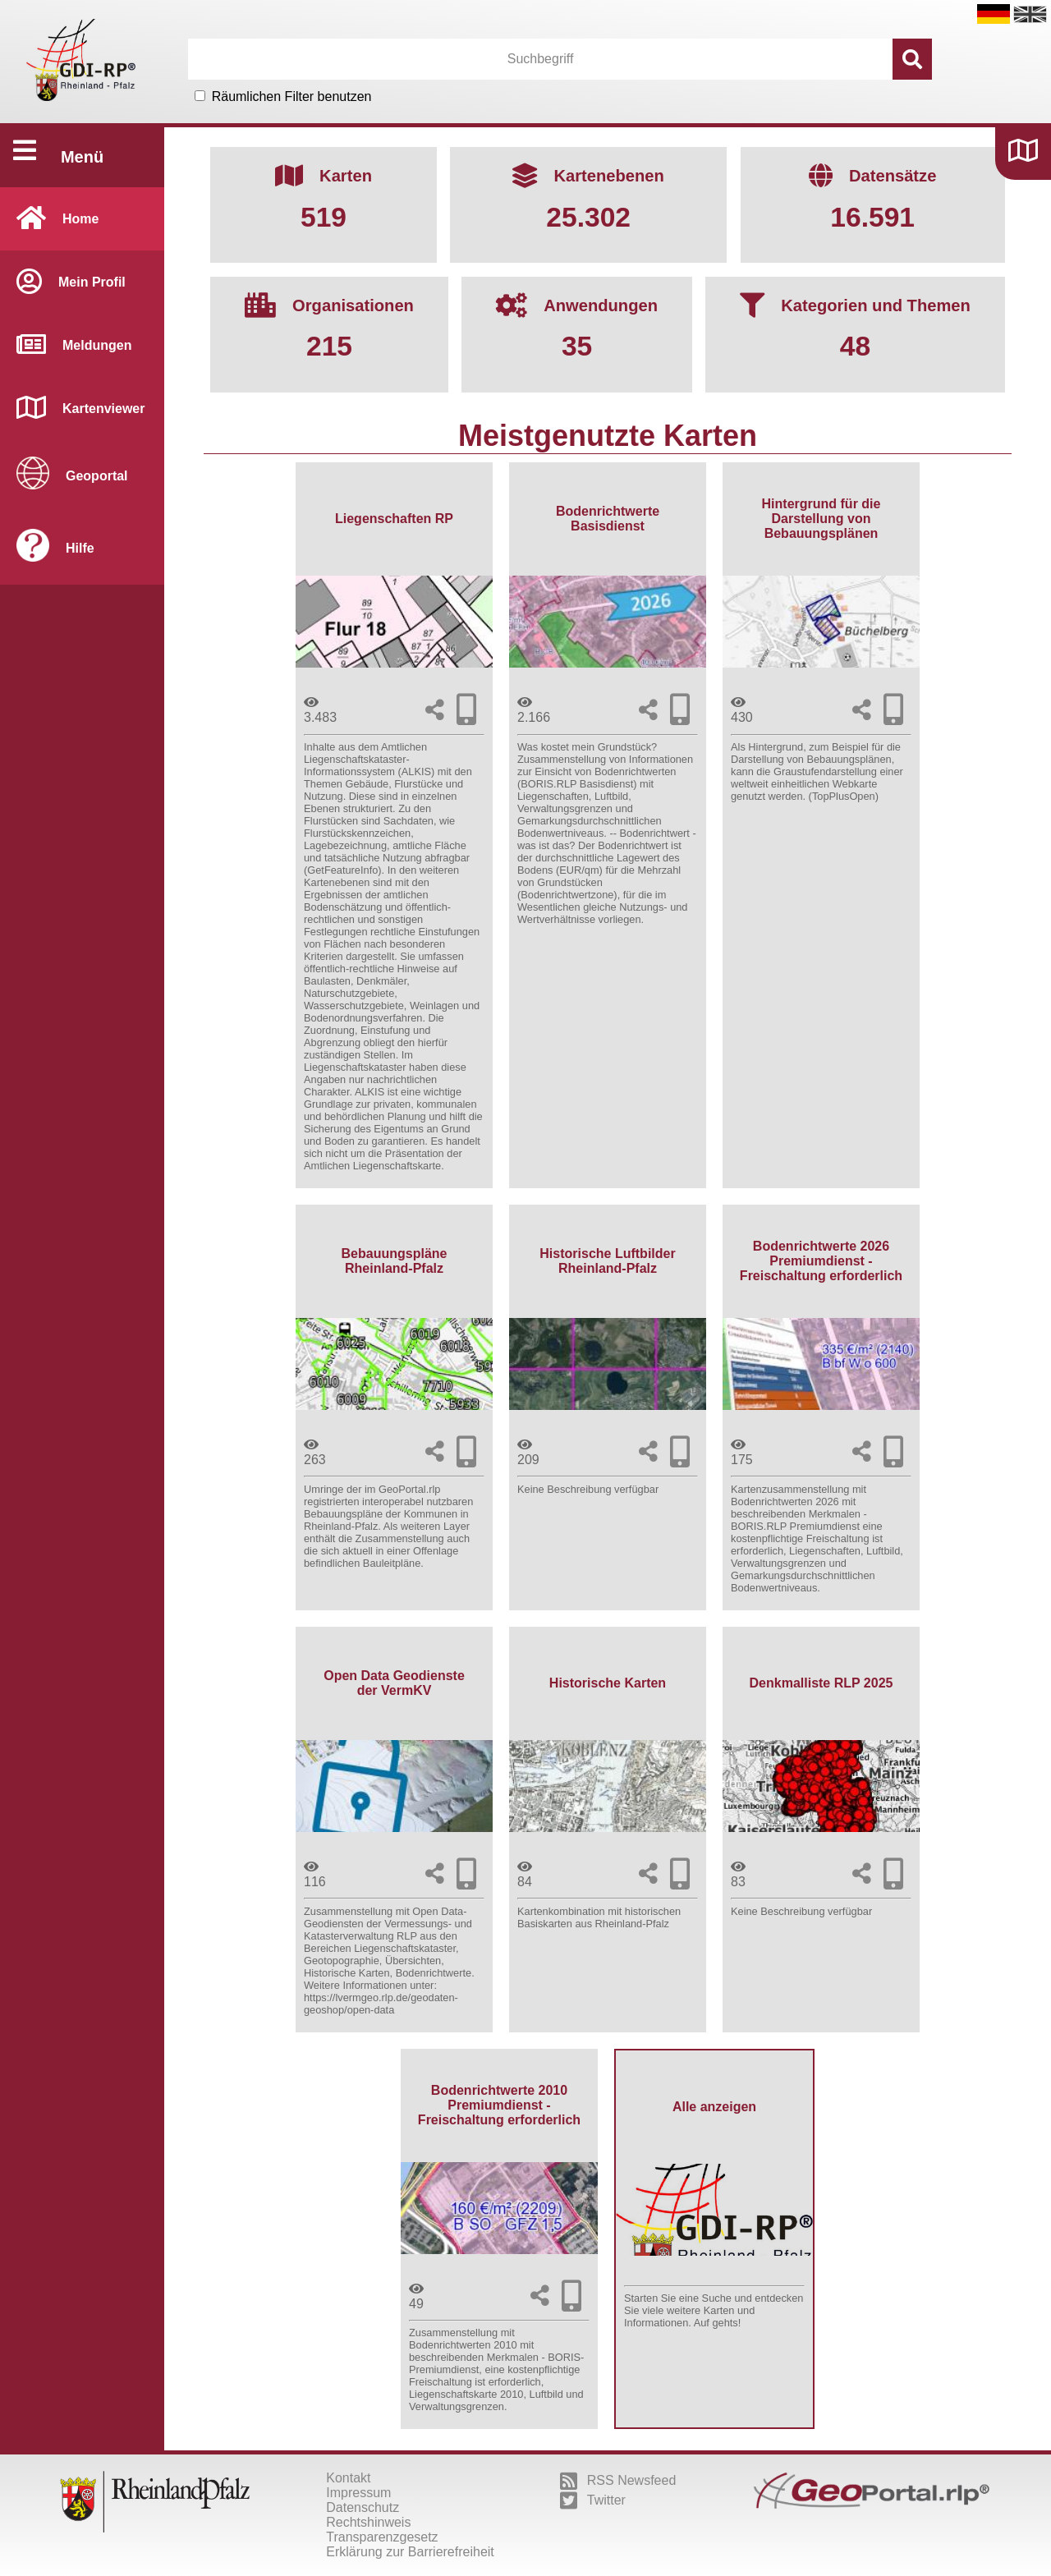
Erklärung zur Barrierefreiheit (410, 2552)
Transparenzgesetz (382, 2537)
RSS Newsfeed (618, 2481)
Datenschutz (362, 2507)
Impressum (358, 2493)
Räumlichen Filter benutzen (292, 96)
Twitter (593, 2500)
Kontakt (348, 2478)
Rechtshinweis (368, 2522)
